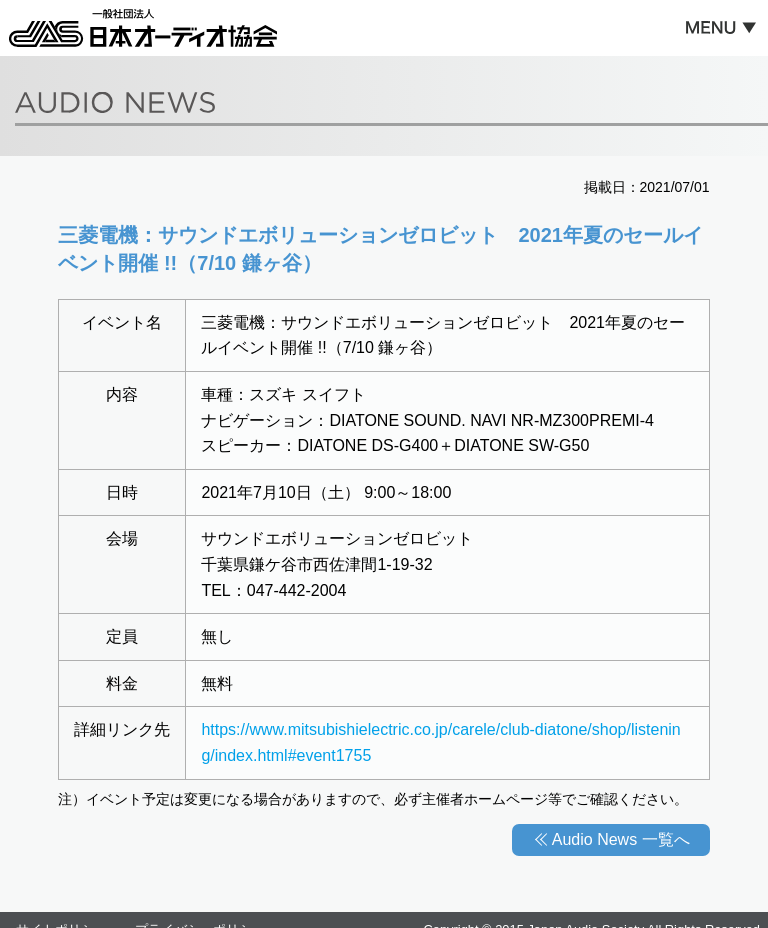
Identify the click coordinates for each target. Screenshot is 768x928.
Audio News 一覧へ (621, 839)
